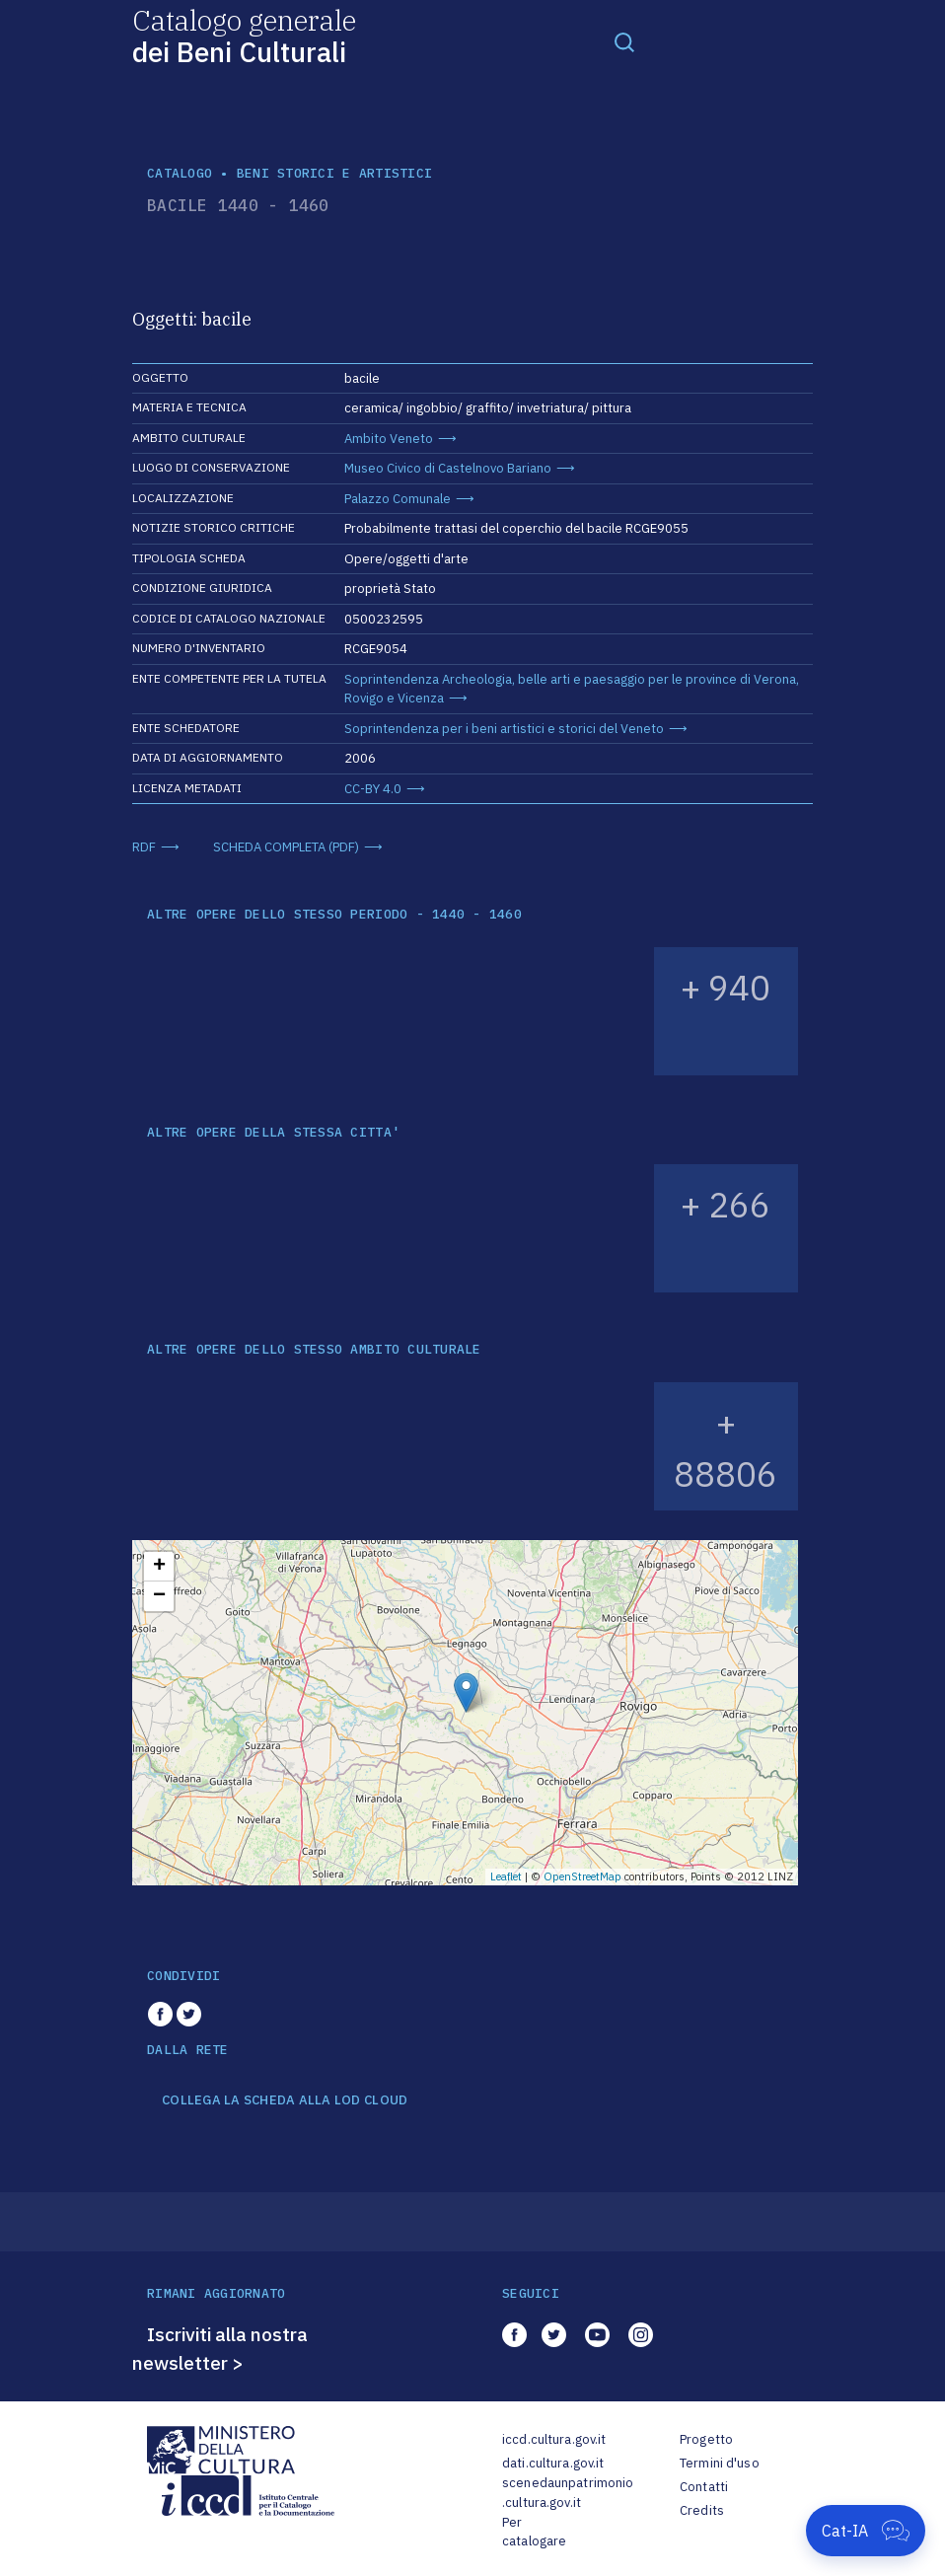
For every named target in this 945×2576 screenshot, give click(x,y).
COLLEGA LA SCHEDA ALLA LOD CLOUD (284, 2100)
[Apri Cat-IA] (865, 2530)
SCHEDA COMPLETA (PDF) (286, 847)
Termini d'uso (720, 2463)
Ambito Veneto (388, 438)
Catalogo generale (244, 35)
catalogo (179, 173)
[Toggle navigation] (624, 41)
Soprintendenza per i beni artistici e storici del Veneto (504, 728)
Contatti (704, 2486)
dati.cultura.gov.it (553, 2463)
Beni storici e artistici (334, 173)
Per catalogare (534, 2532)
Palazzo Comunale (397, 498)
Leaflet (506, 1876)
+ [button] (159, 1567)
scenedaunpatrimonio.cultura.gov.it (567, 2492)
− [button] (159, 1596)
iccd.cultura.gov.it (554, 2439)
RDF (144, 847)
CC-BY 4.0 (372, 788)
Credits (702, 2510)
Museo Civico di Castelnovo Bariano (447, 468)
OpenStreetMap (582, 1876)
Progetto (706, 2439)
